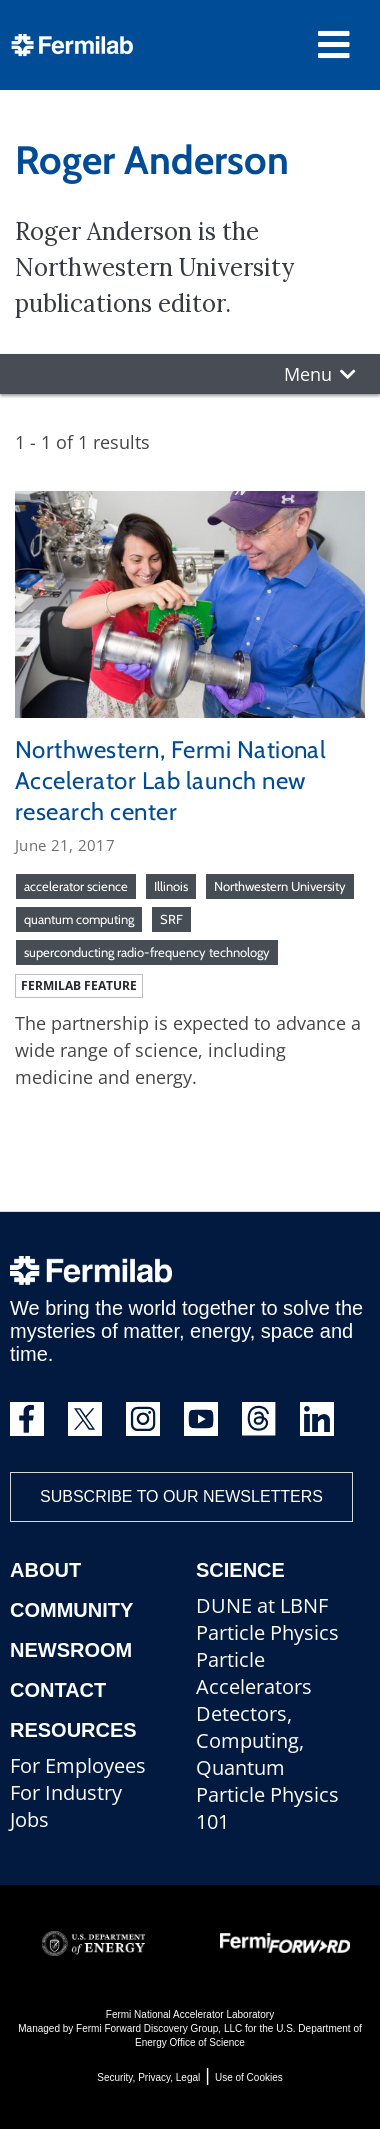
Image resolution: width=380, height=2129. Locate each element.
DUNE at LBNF (262, 1605)
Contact (58, 1690)
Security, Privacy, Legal (148, 2077)
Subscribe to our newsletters (181, 1496)
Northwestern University (280, 886)
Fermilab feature (79, 985)
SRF (171, 919)
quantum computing (79, 919)
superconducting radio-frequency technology (147, 952)
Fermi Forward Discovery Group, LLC (159, 2028)
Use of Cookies (249, 2077)
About (45, 1570)
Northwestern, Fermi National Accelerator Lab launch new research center (170, 780)
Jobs (29, 1819)
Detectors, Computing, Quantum (250, 1740)
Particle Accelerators (254, 1673)
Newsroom (71, 1650)
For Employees (78, 1765)
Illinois (171, 886)
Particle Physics (267, 1632)
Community (71, 1610)
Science (240, 1570)
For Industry (66, 1792)
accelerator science (76, 886)
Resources (73, 1730)
